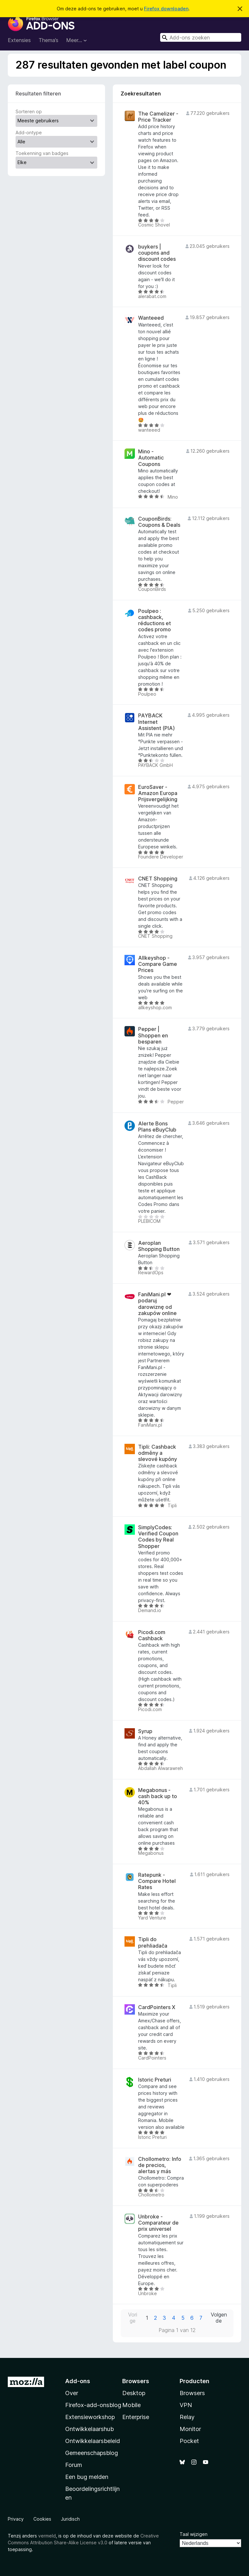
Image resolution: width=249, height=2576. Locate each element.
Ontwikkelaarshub (89, 2429)
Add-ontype (29, 132)
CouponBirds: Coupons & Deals (159, 522)
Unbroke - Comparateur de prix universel (158, 2223)
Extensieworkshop (90, 2417)
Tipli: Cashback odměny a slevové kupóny (157, 1453)
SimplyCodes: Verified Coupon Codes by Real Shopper (158, 1536)
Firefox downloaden (166, 8)
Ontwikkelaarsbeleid (92, 2441)
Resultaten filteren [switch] (38, 93)
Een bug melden (86, 2476)
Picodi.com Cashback (151, 1635)
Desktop (133, 2393)
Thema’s (48, 40)
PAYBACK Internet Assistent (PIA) (156, 722)
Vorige (132, 2318)
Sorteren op (29, 111)
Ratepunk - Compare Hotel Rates (157, 1881)
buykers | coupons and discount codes (157, 253)
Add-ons (77, 2381)
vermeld (47, 2535)
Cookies (42, 2519)
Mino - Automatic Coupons (151, 457)
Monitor (190, 2429)
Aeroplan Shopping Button (159, 1246)
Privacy (16, 2519)
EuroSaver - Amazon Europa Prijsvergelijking (157, 793)
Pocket (189, 2441)
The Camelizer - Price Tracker (158, 117)
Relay (187, 2417)
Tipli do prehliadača (152, 1942)
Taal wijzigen (194, 2534)
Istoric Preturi (154, 2080)
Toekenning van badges (42, 153)
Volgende (219, 2318)
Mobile (131, 2405)
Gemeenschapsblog (91, 2452)
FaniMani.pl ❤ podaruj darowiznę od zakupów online (157, 1303)
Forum (73, 2464)
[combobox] (200, 37)
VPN (186, 2405)
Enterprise (135, 2417)
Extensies (19, 40)
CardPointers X (156, 2007)
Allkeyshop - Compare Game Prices (157, 964)
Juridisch (70, 2519)
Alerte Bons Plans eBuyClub (157, 1127)
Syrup (145, 1731)
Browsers (192, 2393)
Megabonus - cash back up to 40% (157, 1796)
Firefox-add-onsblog (93, 2405)
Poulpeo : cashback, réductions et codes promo (154, 620)
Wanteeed (151, 318)
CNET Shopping (157, 879)
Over (71, 2393)
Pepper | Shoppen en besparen (153, 1035)
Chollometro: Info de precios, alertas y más (159, 2165)
